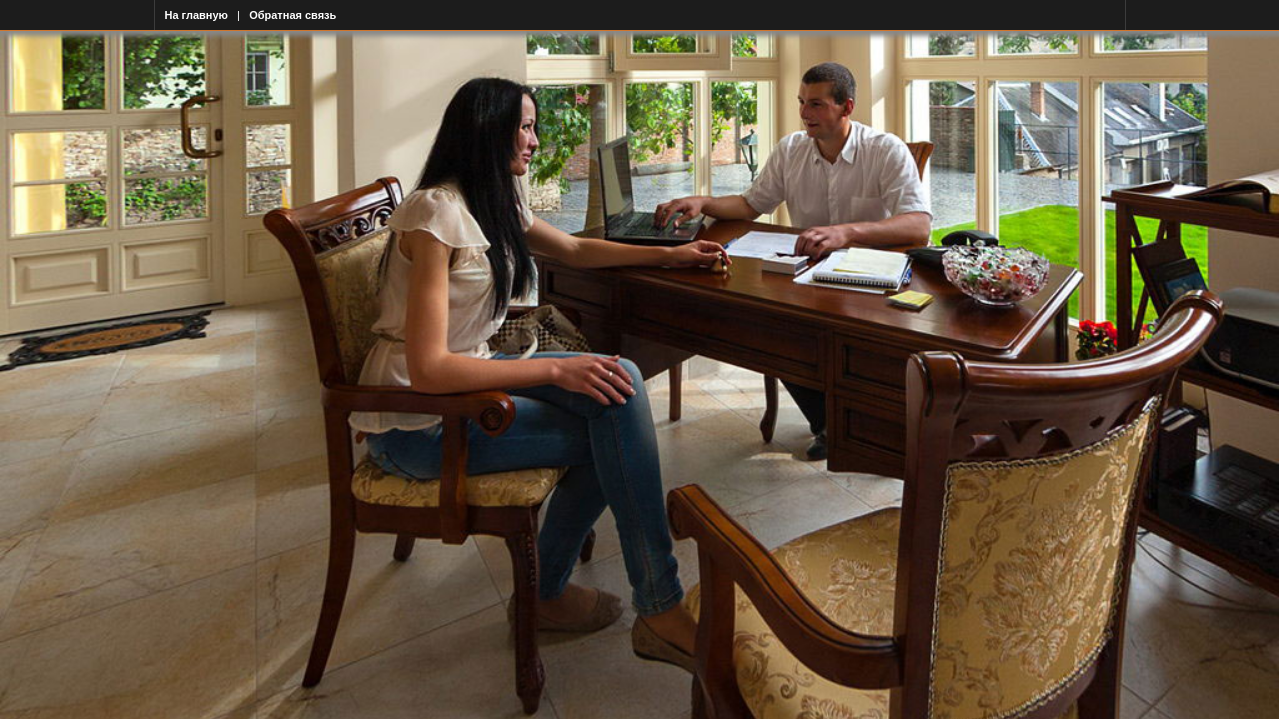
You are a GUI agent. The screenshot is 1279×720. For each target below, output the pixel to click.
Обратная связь (292, 15)
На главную (196, 15)
